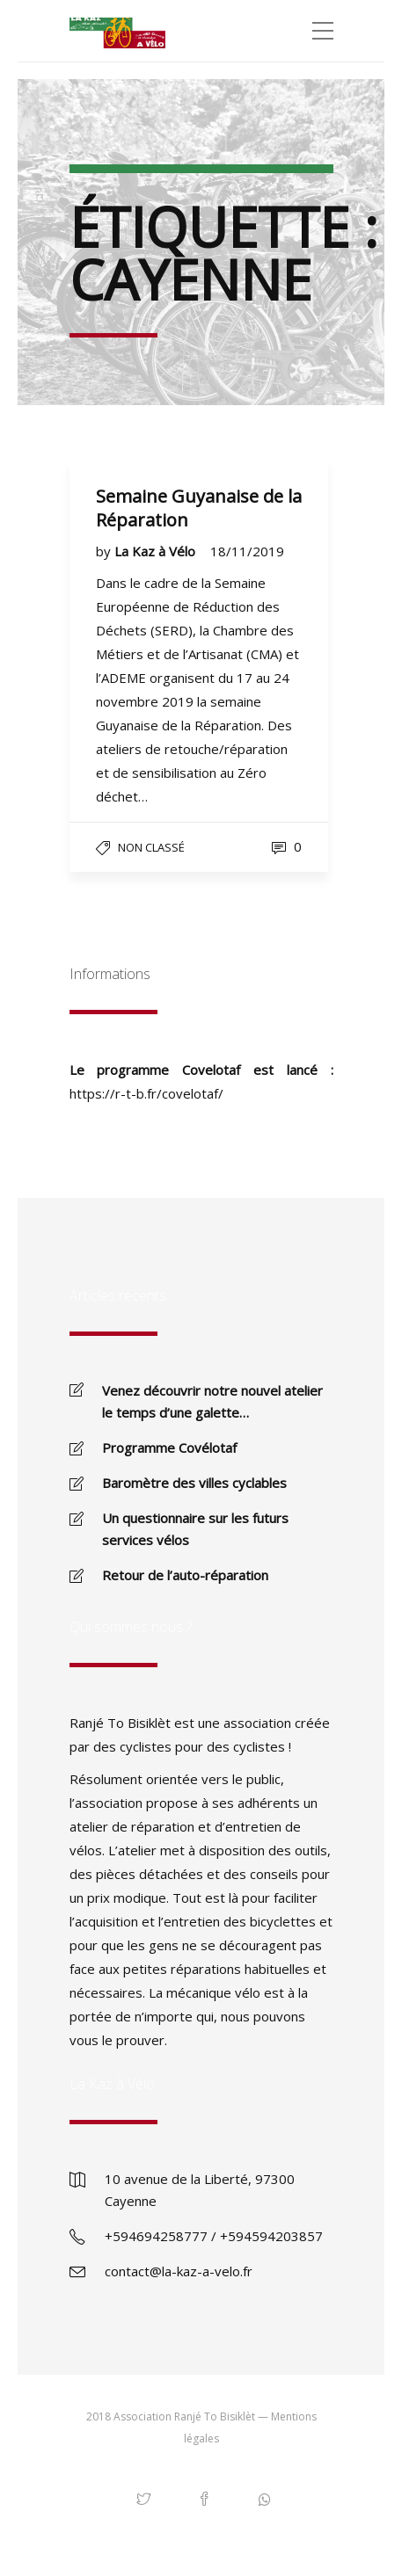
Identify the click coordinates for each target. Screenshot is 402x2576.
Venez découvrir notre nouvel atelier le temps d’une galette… (212, 1401)
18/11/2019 (247, 551)
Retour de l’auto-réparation (185, 1575)
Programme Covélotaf (169, 1447)
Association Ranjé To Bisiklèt (184, 2416)
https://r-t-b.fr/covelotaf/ (146, 1093)
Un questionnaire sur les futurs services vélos (195, 1529)
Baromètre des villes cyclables (194, 1482)
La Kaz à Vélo (156, 551)
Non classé (151, 847)
